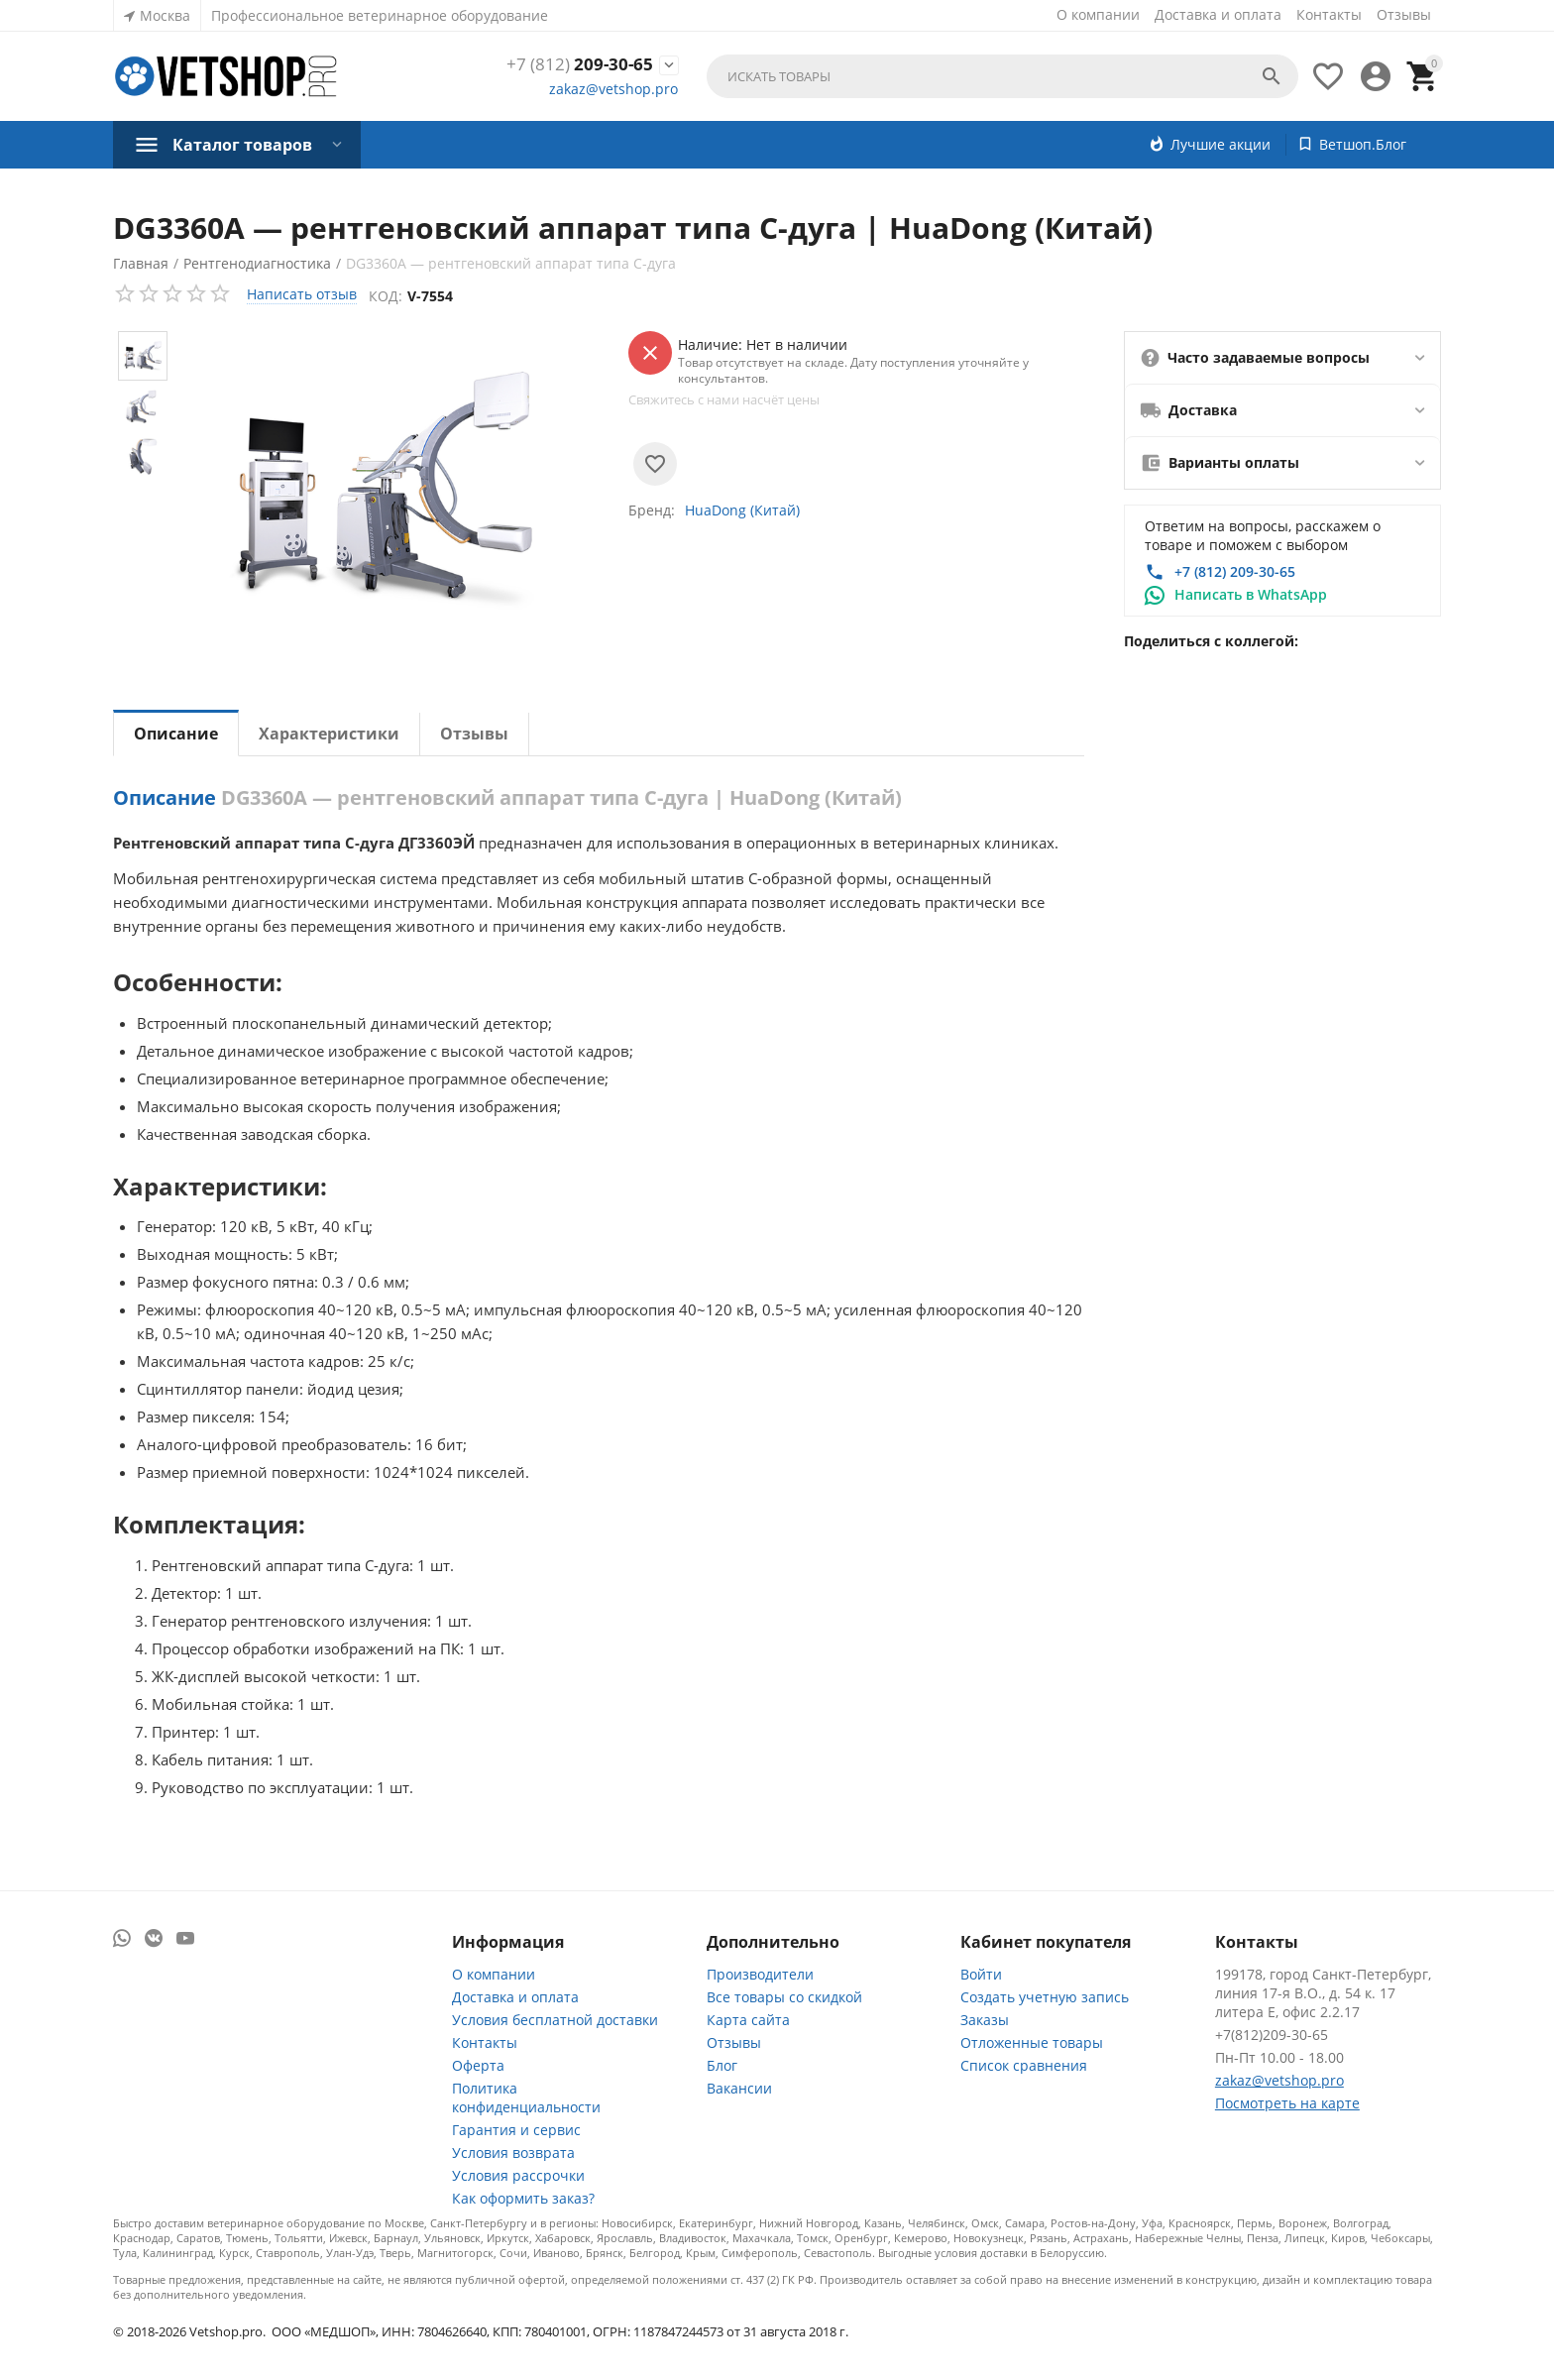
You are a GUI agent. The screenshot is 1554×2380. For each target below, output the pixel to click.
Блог (722, 2065)
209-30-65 (577, 64)
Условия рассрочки (518, 2175)
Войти (981, 1974)
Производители (760, 1974)
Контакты (1329, 14)
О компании (1098, 14)
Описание (176, 733)
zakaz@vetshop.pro (613, 89)
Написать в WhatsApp (1250, 594)
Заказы (984, 2019)
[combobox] (1002, 76)
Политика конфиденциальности (526, 2097)
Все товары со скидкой (784, 1996)
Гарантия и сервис (516, 2129)
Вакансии (739, 2088)
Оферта (478, 2065)
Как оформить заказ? (523, 2198)
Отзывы (1404, 14)
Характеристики (329, 733)
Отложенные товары (1031, 2042)
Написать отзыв (302, 293)
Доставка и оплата (1218, 14)
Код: (388, 295)
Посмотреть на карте (1287, 2103)
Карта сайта (748, 2019)
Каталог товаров (242, 145)
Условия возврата (513, 2152)
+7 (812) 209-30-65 (1234, 571)
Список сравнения (1023, 2065)
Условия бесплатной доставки (555, 2019)
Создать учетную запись (1044, 1996)
